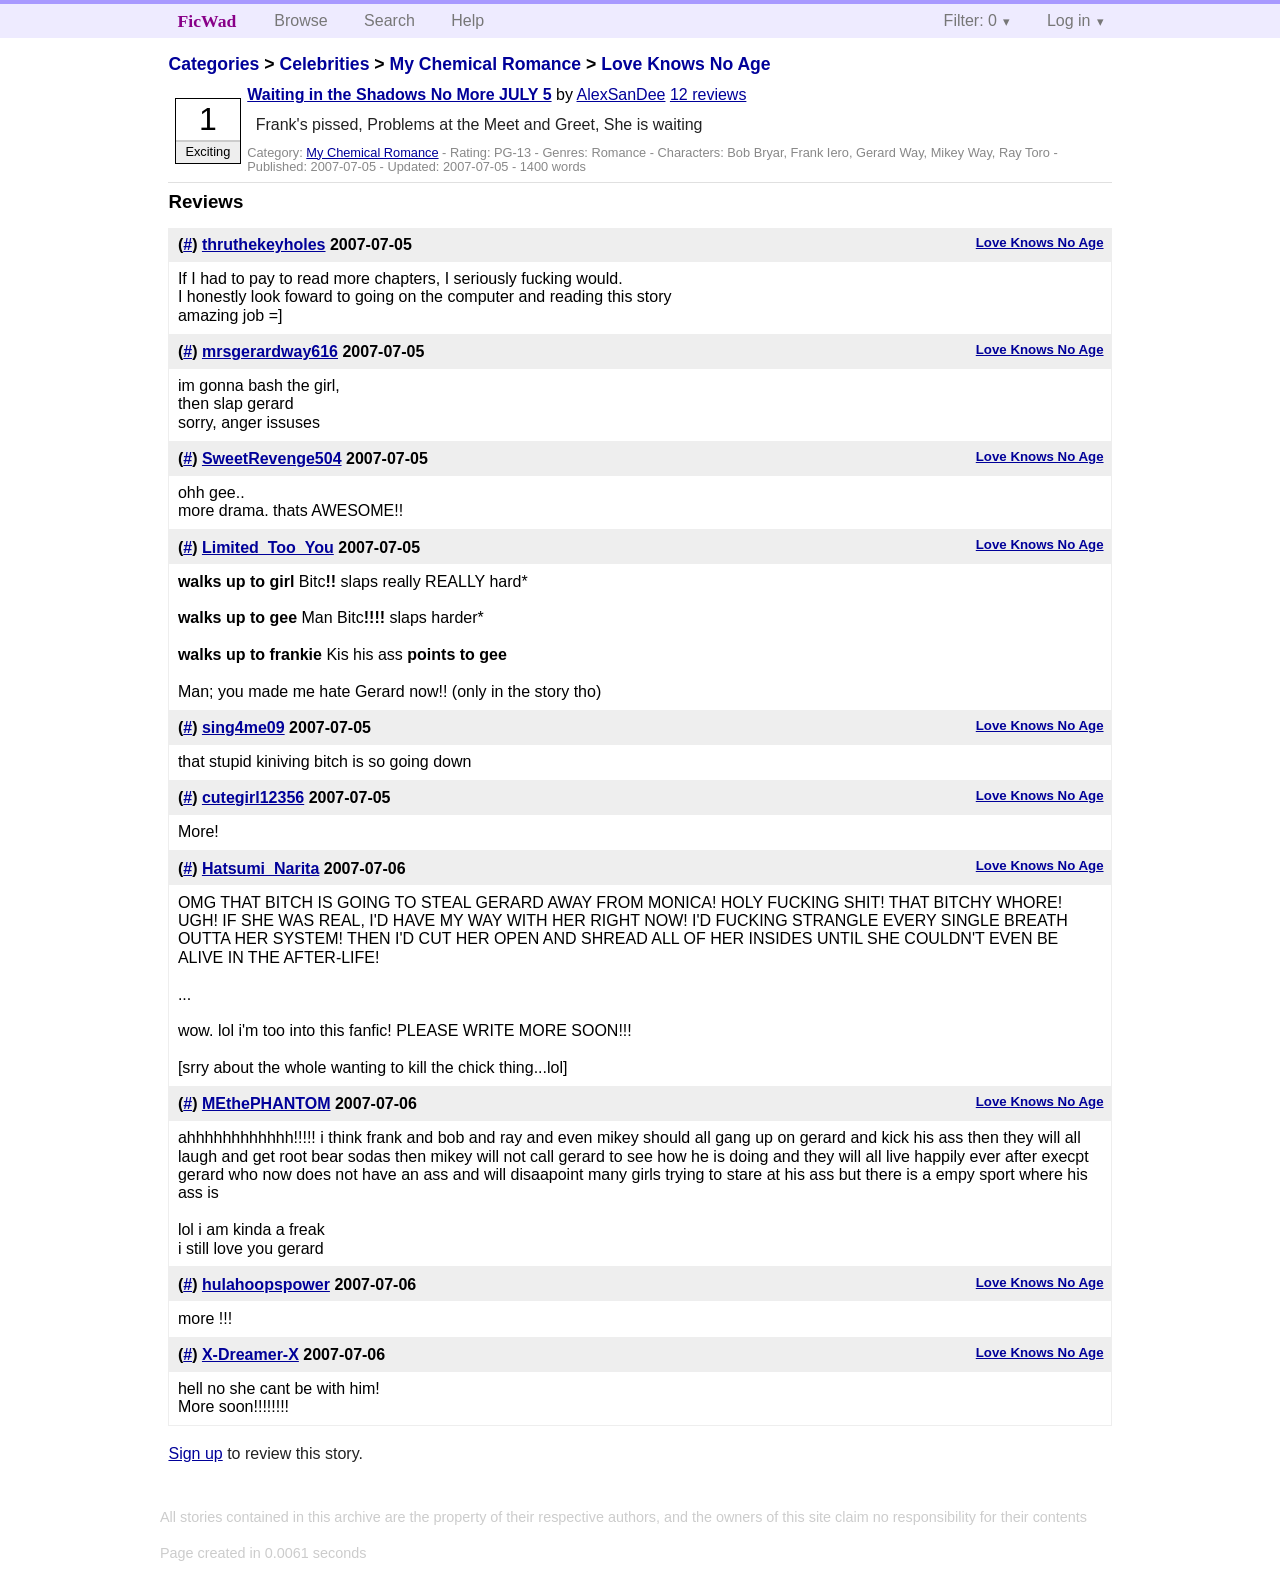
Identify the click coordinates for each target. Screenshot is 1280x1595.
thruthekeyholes (264, 244)
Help (467, 20)
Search (389, 20)
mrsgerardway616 (270, 351)
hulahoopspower (266, 1284)
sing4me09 (243, 727)
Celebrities (324, 64)
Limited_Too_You (268, 547)
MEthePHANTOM (266, 1103)
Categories (213, 64)
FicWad (207, 21)
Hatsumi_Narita (260, 868)
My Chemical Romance (485, 64)
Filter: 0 (970, 20)
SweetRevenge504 (272, 458)
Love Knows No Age (685, 64)
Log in (1069, 20)
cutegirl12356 (253, 797)
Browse (300, 20)
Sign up (195, 1453)
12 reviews (708, 94)
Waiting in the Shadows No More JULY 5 (399, 94)
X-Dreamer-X (250, 1354)
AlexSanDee (621, 94)
